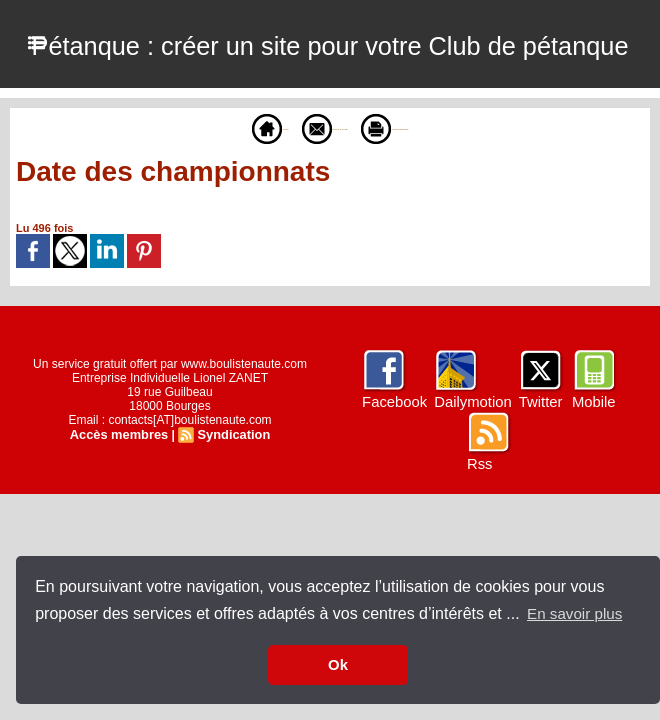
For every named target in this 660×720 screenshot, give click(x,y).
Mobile (588, 490)
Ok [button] (337, 665)
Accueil (185, 216)
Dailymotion (471, 490)
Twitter (535, 490)
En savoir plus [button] (577, 613)
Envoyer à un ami (298, 216)
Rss (479, 552)
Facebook (396, 490)
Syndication (231, 522)
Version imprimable (442, 216)
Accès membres (121, 522)
